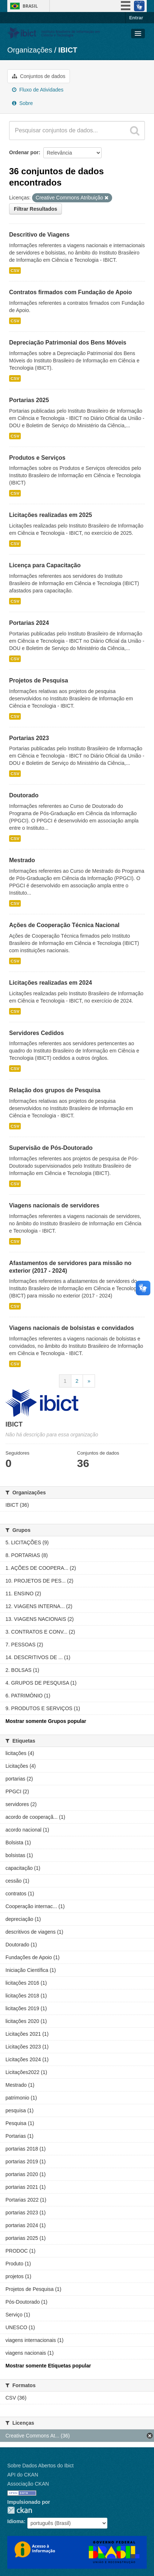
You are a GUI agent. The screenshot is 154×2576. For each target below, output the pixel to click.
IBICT (67, 50)
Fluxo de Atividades (37, 90)
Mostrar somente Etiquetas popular (48, 2366)
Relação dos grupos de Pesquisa (54, 1090)
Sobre (22, 103)
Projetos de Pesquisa (38, 680)
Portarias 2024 (29, 623)
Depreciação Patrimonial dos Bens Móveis (67, 342)
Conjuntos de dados (38, 76)
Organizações (29, 50)
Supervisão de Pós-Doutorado (50, 1148)
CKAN (19, 2510)
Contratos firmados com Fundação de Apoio (70, 292)
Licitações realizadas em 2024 (50, 983)
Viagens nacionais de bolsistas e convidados (71, 1328)
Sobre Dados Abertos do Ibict (40, 2465)
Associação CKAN (28, 2484)
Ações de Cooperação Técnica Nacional (64, 925)
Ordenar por (24, 152)
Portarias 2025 (29, 400)
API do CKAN (22, 2475)
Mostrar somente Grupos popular (45, 1721)
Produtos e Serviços (37, 458)
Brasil (30, 6)
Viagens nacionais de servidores (54, 1205)
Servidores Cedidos (36, 1033)
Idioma (15, 2521)
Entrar (136, 17)
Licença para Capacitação (45, 565)
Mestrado (22, 860)
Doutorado (24, 795)
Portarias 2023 (29, 738)
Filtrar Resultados (35, 209)
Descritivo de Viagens (39, 234)
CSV (15, 270)
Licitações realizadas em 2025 (50, 515)
